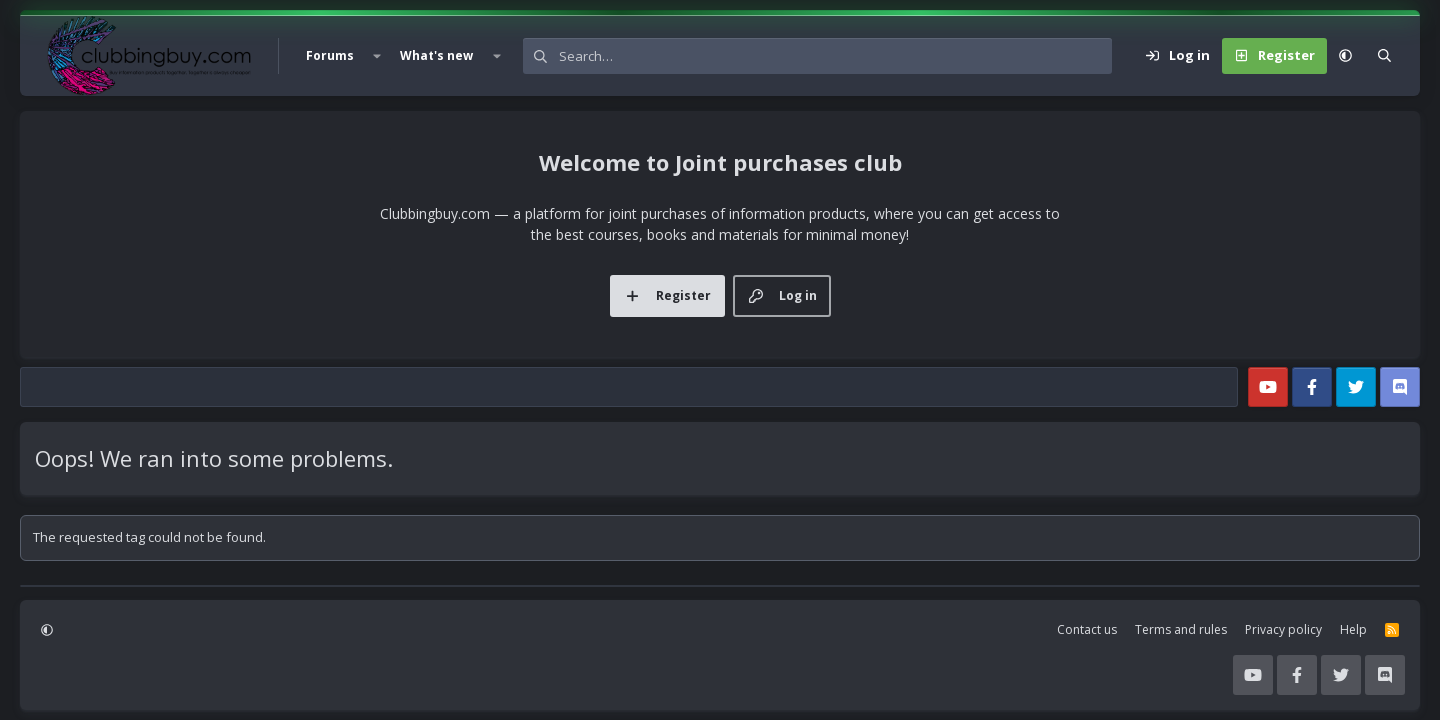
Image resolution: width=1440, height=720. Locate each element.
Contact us (1087, 629)
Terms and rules (1181, 629)
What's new (436, 55)
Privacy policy (1283, 629)
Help (1353, 629)
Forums (330, 55)
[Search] (835, 56)
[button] (377, 56)
